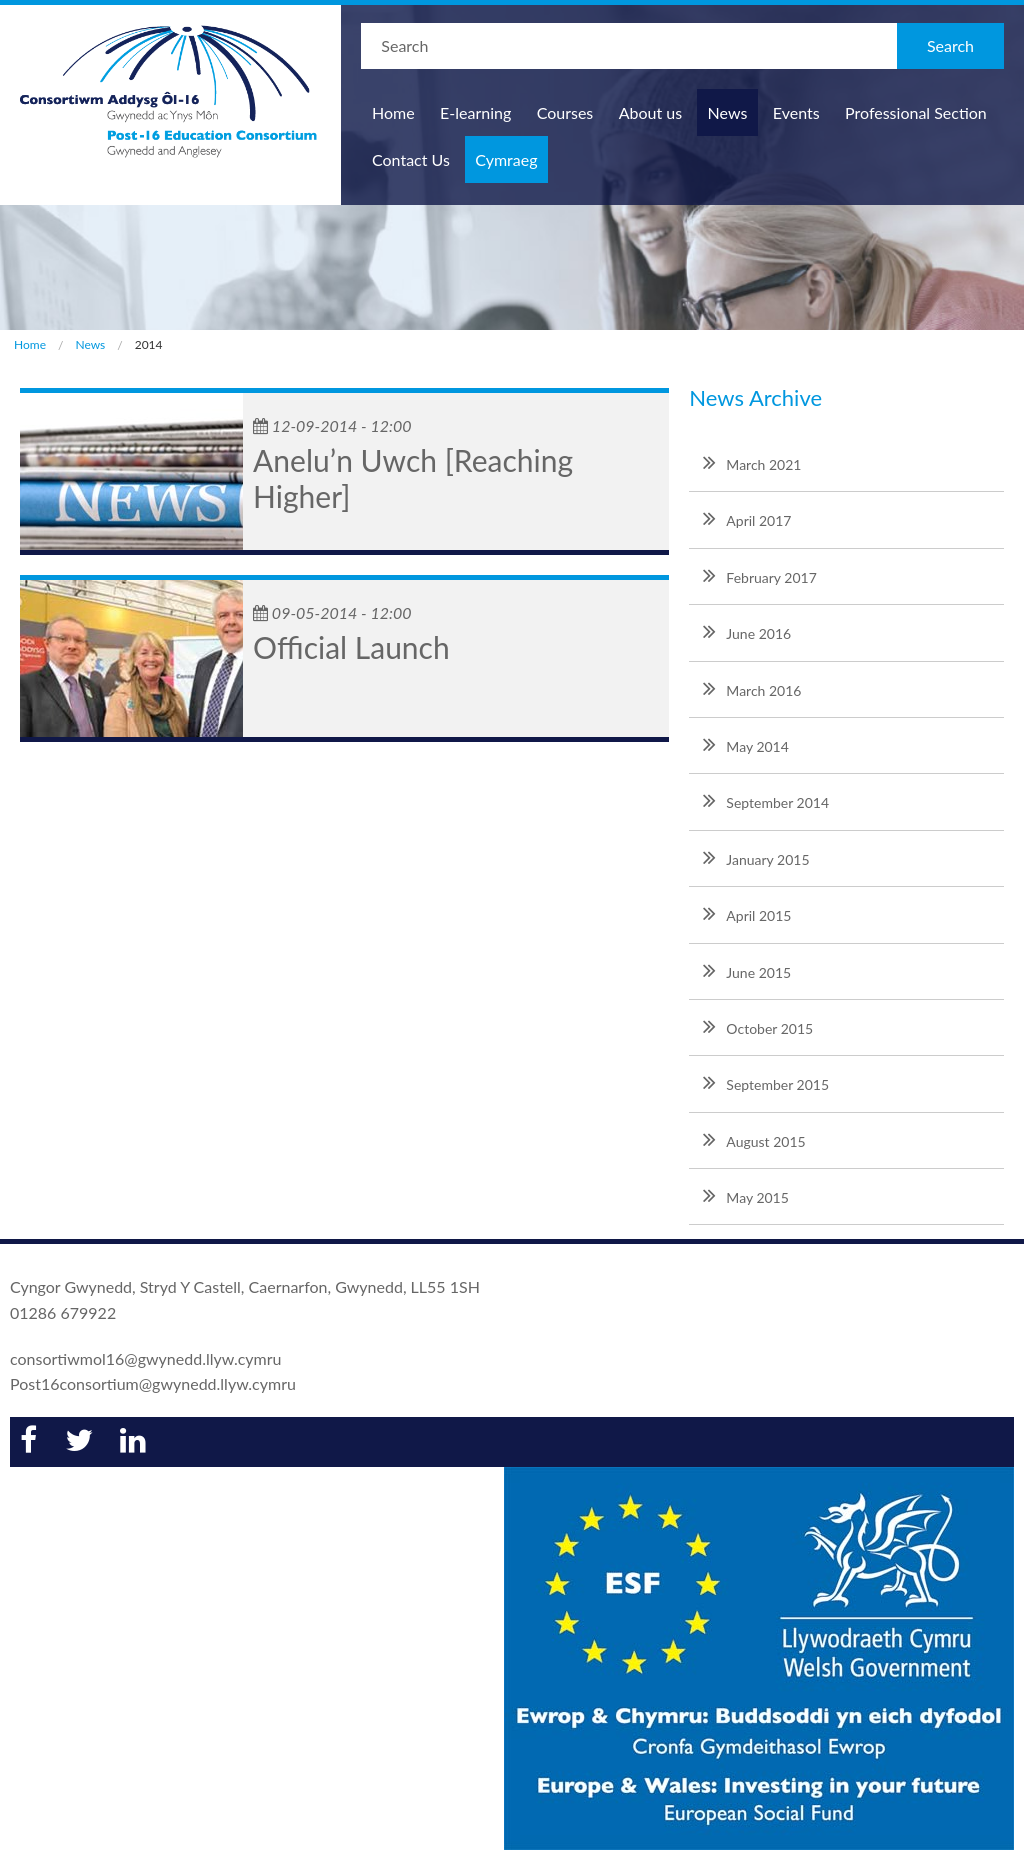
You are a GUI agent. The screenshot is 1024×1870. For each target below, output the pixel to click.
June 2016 (747, 631)
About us (650, 112)
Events (796, 112)
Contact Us (411, 159)
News (728, 112)
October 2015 (758, 1026)
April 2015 (747, 913)
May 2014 (746, 744)
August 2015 (754, 1139)
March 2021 (752, 462)
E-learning (475, 112)
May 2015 (746, 1195)
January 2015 (756, 857)
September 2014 (766, 800)
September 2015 (766, 1082)
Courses (565, 112)
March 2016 (752, 688)
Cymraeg (506, 159)
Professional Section (916, 112)
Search (950, 45)
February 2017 (759, 575)
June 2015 (747, 970)
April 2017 (747, 518)
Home (393, 112)
